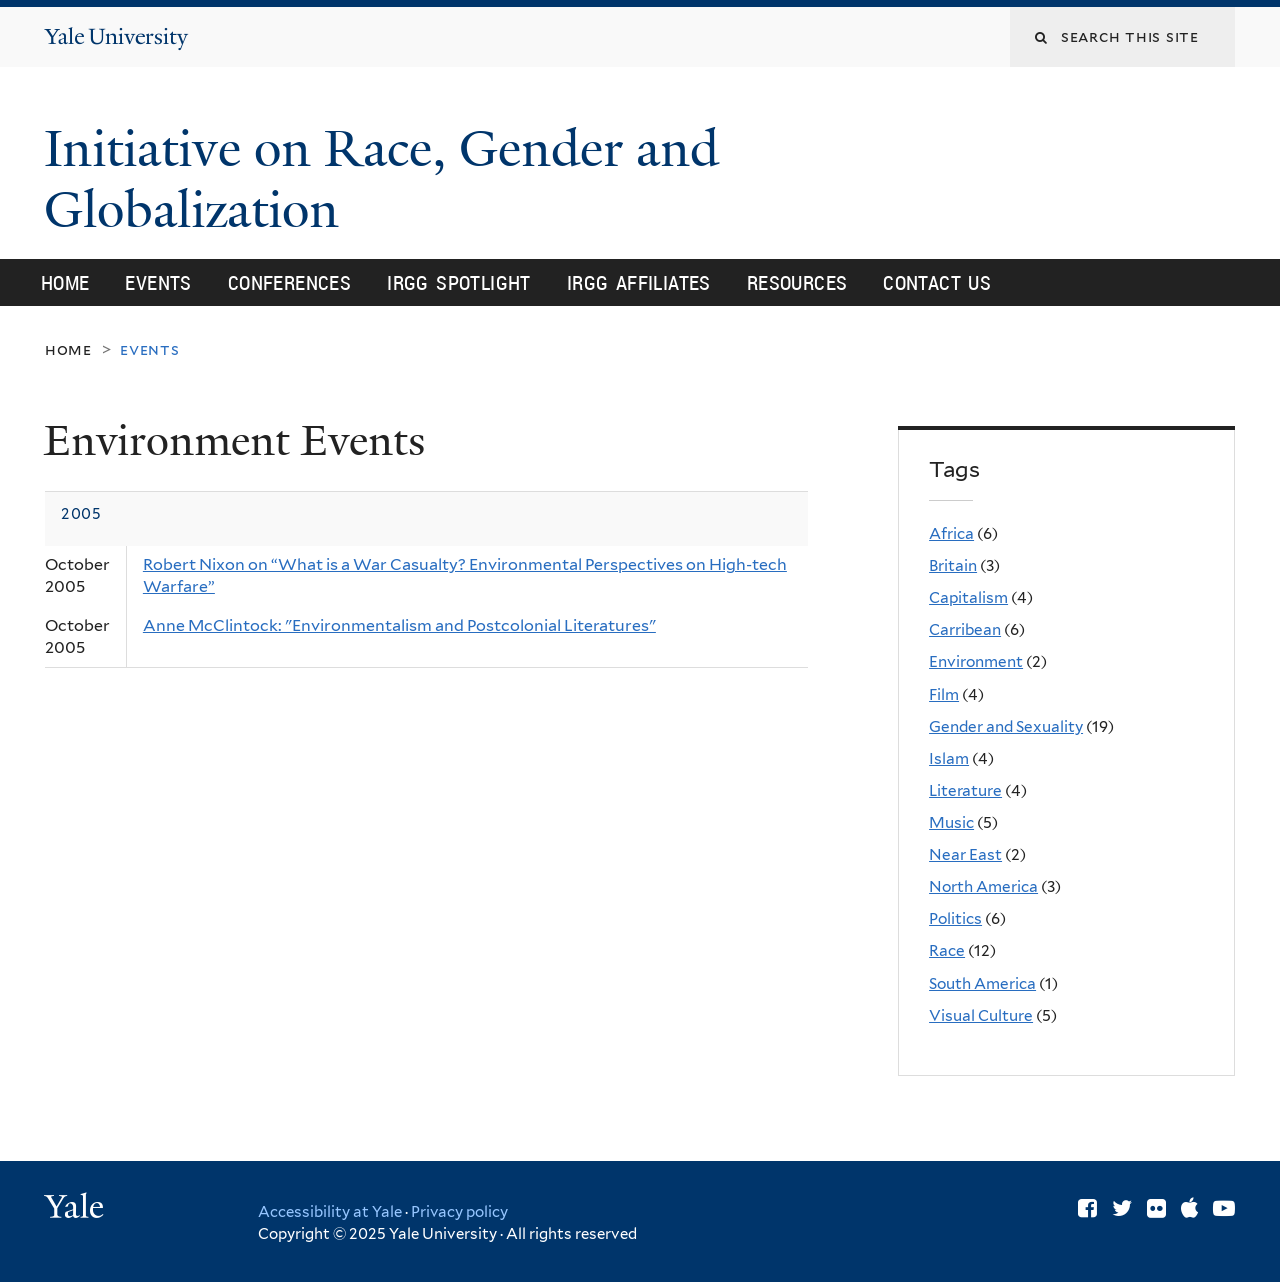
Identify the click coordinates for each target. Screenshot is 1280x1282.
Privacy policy (459, 1212)
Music (951, 822)
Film (944, 694)
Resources (797, 282)
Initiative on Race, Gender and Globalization (381, 179)
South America (982, 983)
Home (65, 282)
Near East (965, 854)
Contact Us (937, 282)
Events (158, 282)
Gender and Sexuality (1006, 726)
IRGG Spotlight (459, 282)
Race (947, 950)
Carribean (965, 629)
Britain (953, 565)
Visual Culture (981, 1015)
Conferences (289, 282)
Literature (965, 790)
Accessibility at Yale (330, 1212)
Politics (955, 918)
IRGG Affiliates (639, 282)
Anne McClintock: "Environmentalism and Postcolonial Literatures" (399, 625)
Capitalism (968, 597)
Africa (951, 533)
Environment (976, 661)
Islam (949, 758)
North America (983, 886)
